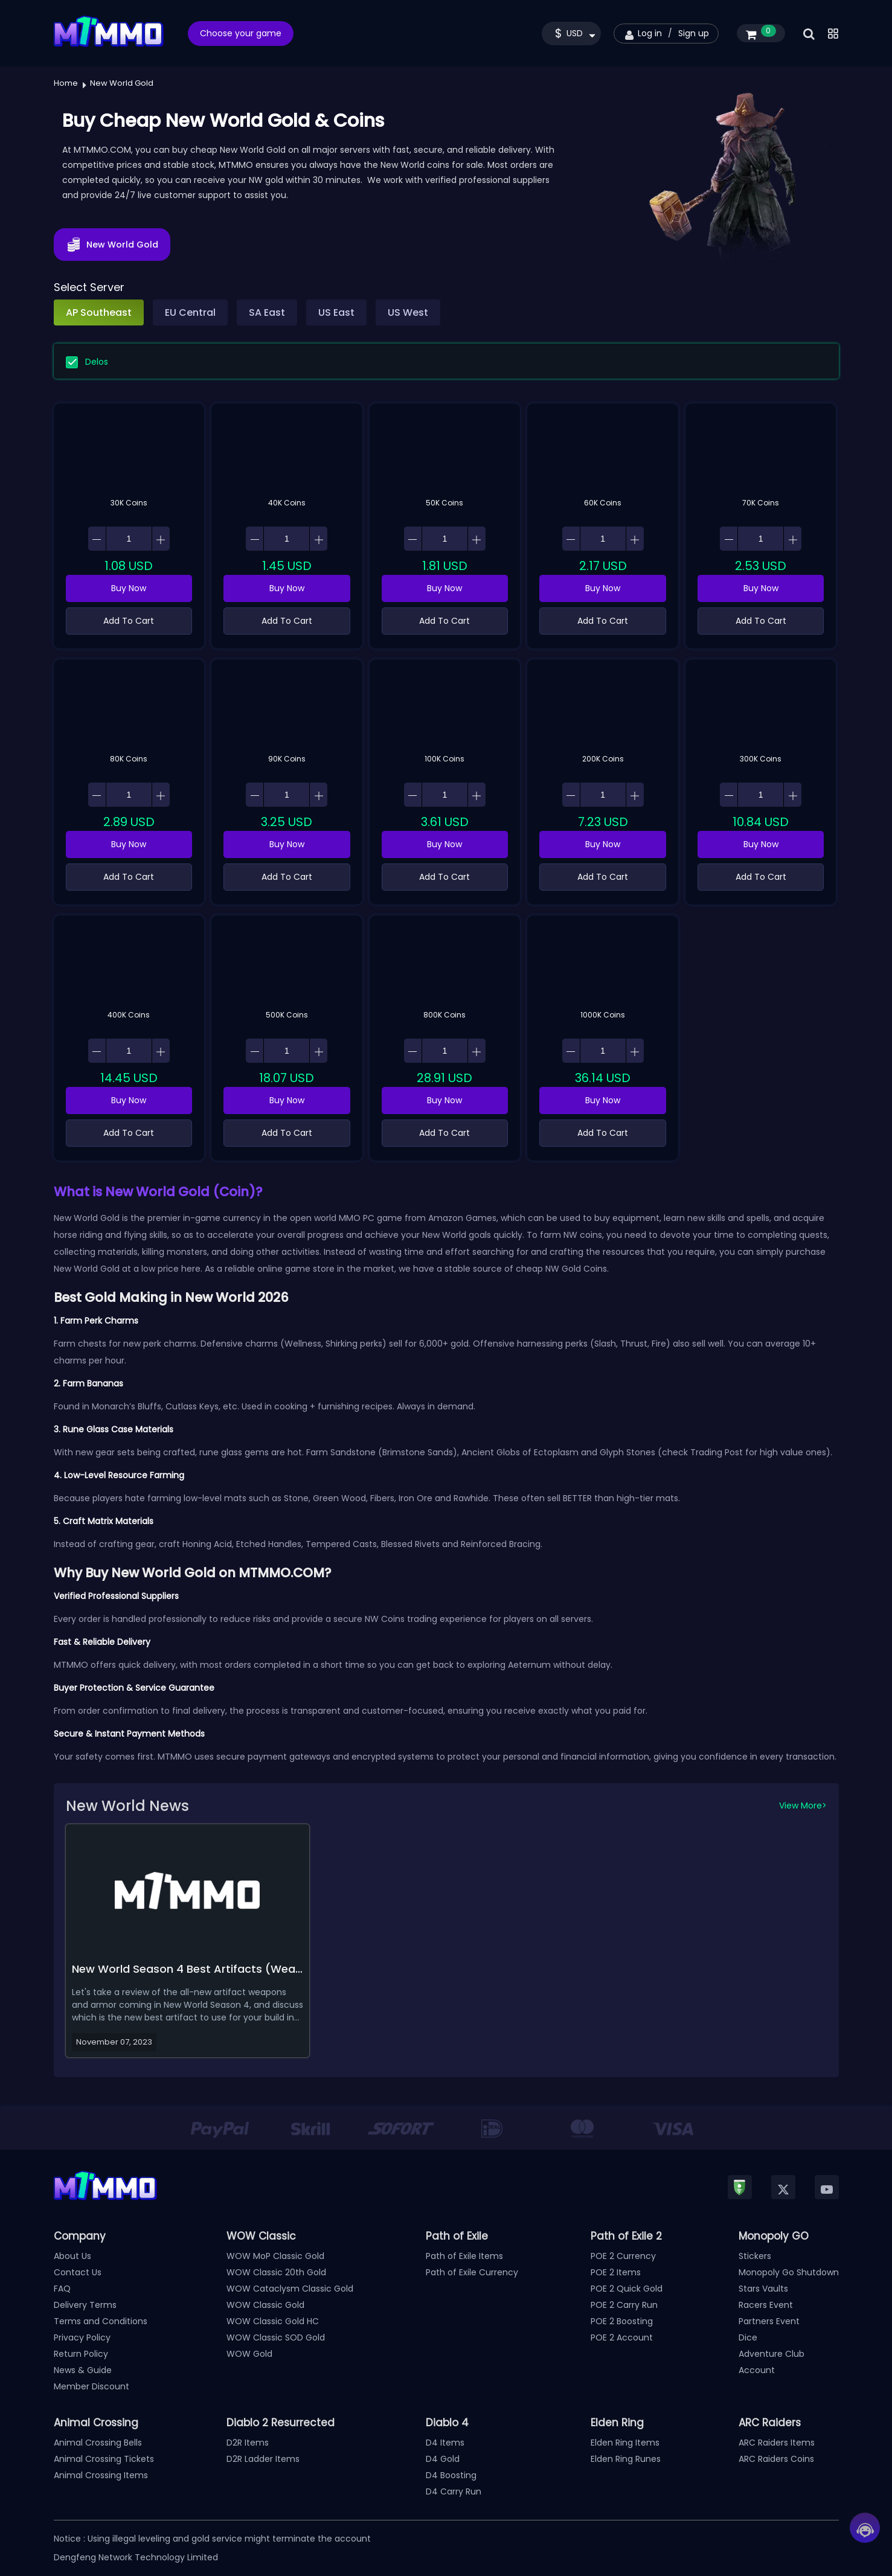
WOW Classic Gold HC (272, 2321)
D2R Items (247, 2443)
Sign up (693, 33)
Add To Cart (128, 621)
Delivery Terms (85, 2305)
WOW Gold (249, 2354)
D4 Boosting (451, 2475)
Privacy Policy (82, 2337)
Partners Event (769, 2321)
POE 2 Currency (623, 2256)
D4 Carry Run (453, 2491)
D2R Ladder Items (263, 2459)
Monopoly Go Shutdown (789, 2272)
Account (757, 2370)
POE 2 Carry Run (624, 2305)
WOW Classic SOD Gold (275, 2337)
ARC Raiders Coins (776, 2459)
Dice (748, 2337)
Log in (650, 33)
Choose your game (240, 33)
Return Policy (81, 2354)
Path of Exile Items (464, 2256)
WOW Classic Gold (265, 2305)
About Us (72, 2256)
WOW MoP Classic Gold (275, 2256)
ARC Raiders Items (777, 2443)
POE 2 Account (622, 2337)
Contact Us (77, 2272)
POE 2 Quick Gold (627, 2289)
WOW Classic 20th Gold (276, 2272)
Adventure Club (771, 2354)
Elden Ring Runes (626, 2459)
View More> (803, 1805)
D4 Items (445, 2443)
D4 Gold (443, 2459)
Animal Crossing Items (101, 2475)
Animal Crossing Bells (98, 2443)
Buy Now (128, 588)
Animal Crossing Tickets (104, 2459)
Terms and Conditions (100, 2321)
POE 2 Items (616, 2272)
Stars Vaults (763, 2289)
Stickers (755, 2256)
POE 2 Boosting (622, 2321)
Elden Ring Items (625, 2443)
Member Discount (91, 2386)
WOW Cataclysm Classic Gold (289, 2289)
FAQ (62, 2289)
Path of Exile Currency (472, 2272)
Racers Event (766, 2305)
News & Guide (83, 2370)
